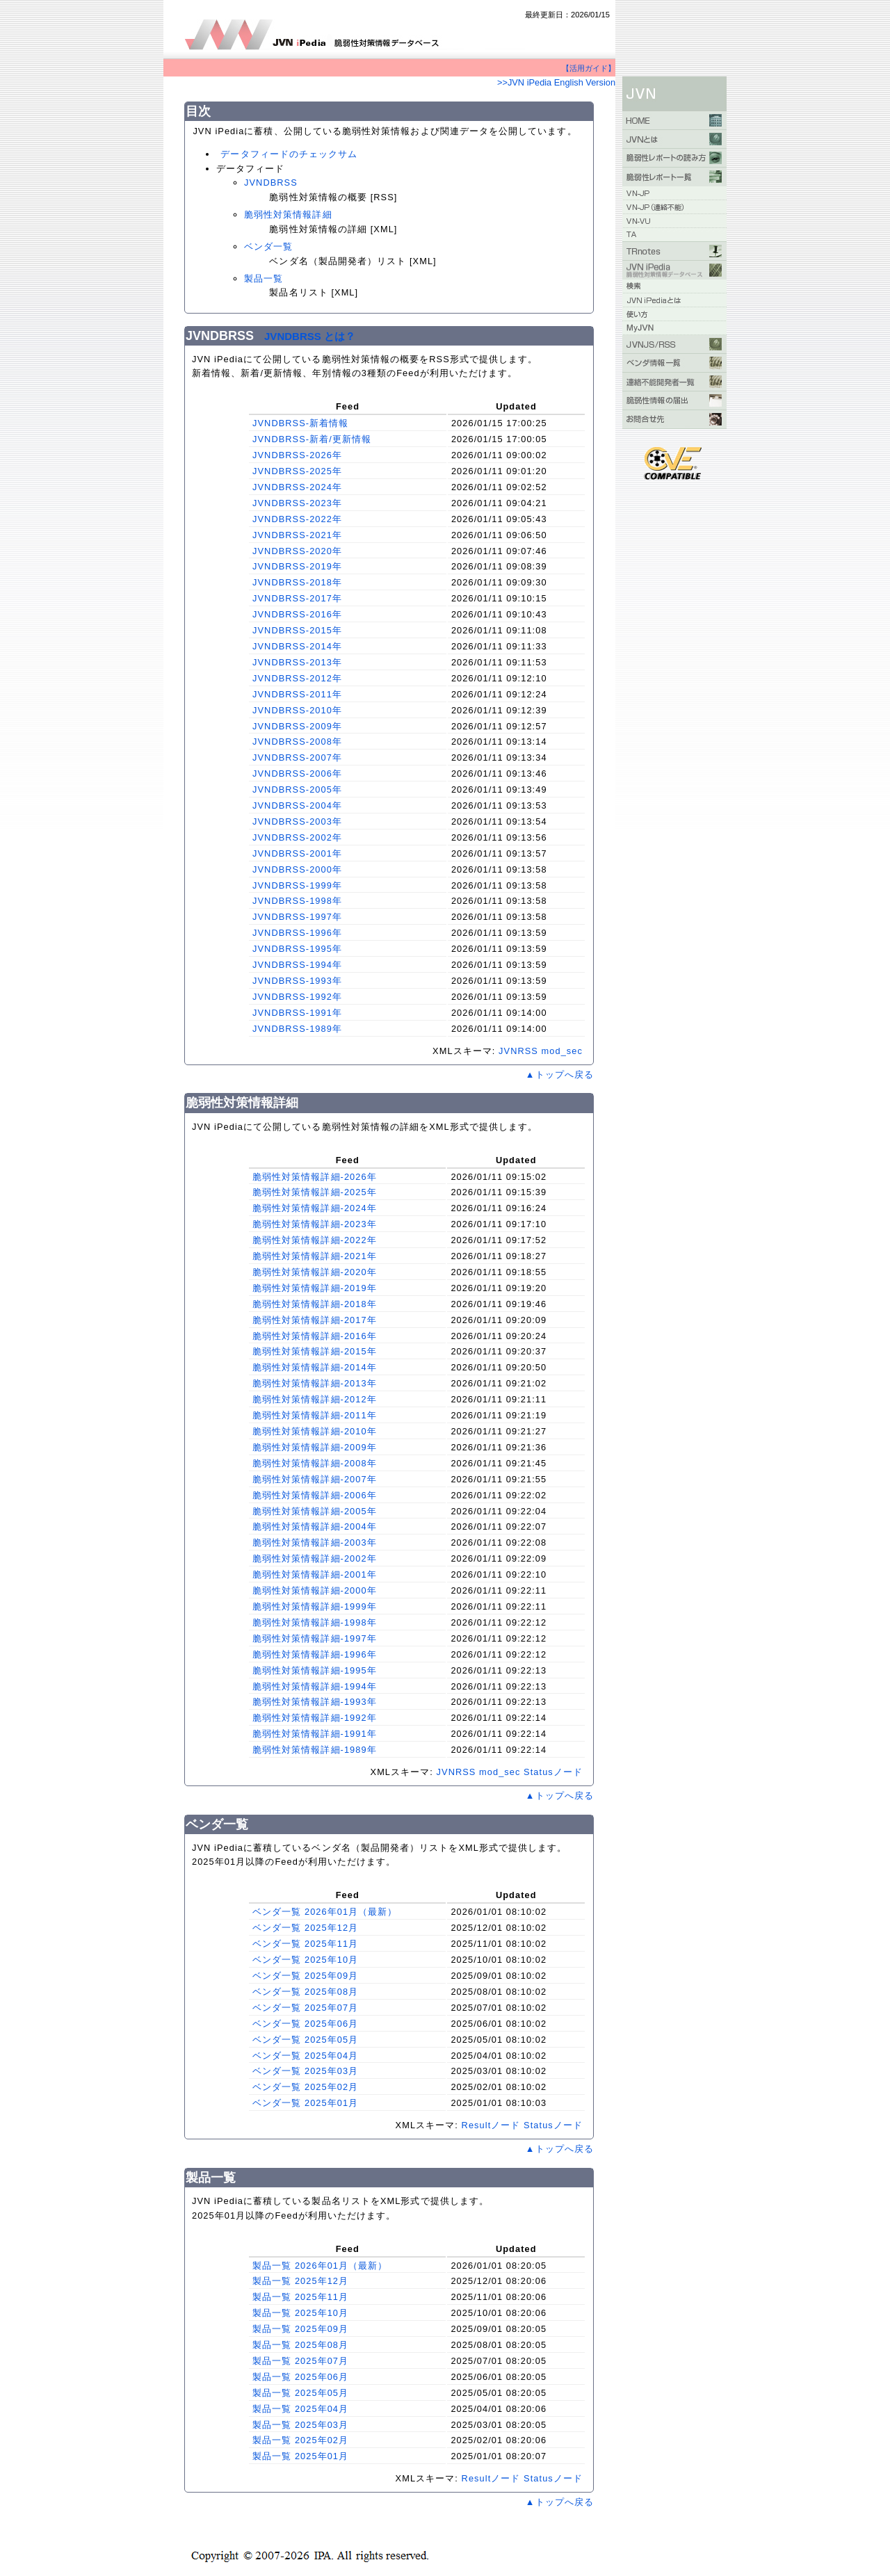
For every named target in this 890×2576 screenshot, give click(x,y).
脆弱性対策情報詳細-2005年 (314, 1511)
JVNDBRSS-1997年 (297, 917)
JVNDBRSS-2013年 (297, 662)
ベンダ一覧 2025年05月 (305, 2039)
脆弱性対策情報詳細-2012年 (314, 1399)
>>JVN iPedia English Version (556, 82)
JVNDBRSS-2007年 (297, 757)
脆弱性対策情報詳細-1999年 (314, 1606)
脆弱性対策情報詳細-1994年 (314, 1686)
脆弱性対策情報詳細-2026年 (314, 1177)
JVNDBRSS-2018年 (297, 582)
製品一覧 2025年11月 (300, 2297)
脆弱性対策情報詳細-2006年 (314, 1495)
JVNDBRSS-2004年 (297, 805)
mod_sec (562, 1051)
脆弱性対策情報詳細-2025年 (314, 1192)
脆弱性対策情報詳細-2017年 (314, 1320)
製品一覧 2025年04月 (300, 2409)
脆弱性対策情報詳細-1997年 (314, 1638)
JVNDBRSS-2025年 (297, 471)
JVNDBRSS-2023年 (297, 503)
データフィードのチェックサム (288, 154)
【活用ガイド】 (588, 68)
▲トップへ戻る (560, 1074)
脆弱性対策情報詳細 (288, 214)
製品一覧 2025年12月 (300, 2281)
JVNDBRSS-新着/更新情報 (311, 439)
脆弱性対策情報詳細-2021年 (314, 1256)
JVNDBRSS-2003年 (297, 821)
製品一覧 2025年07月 (300, 2361)
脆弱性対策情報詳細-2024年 (314, 1208)
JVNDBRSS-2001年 (297, 853)
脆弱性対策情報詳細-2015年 (314, 1351)
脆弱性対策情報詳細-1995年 (314, 1670)
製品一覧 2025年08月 (300, 2345)
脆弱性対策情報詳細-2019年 (314, 1288)
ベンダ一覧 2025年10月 (305, 1959)
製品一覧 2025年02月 (300, 2440)
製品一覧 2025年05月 (300, 2393)
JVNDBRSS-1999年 (297, 885)
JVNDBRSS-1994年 (297, 964)
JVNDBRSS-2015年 (297, 630)
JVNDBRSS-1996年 (297, 932)
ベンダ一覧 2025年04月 (305, 2055)
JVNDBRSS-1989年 (297, 1028)
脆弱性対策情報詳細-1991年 (314, 1733)
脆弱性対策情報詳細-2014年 (314, 1367)
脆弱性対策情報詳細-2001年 (314, 1574)
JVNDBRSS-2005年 (297, 789)
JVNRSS (518, 1051)
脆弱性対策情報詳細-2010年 (314, 1431)
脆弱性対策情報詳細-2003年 (314, 1542)
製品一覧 (263, 278)
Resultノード (491, 2125)
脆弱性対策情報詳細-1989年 (314, 1749)
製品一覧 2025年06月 (300, 2377)
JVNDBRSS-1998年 (297, 901)
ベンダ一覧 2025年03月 (305, 2071)
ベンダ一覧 (268, 246)
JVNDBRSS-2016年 (297, 614)
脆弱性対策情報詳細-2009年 (314, 1447)
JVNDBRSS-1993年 (297, 980)
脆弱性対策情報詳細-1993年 (314, 1701)
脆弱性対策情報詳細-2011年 (314, 1415)
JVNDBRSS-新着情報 (300, 423)
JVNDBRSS (271, 182)
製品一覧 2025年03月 (300, 2425)
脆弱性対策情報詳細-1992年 (314, 1717)
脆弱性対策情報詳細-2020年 (314, 1272)
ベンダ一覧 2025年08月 (305, 1991)
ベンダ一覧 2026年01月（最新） (324, 1911)
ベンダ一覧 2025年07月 (305, 2007)
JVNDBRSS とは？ (309, 336)
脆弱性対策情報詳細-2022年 (314, 1240)
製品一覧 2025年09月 (300, 2329)
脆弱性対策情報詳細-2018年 (314, 1304)
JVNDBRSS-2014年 (297, 646)
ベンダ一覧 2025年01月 (305, 2103)
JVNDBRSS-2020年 (297, 551)
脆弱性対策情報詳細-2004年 (314, 1526)
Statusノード (553, 1772)
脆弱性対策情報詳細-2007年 (314, 1479)
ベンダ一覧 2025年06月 (305, 2023)
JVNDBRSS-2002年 (297, 837)
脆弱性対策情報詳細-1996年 (314, 1654)
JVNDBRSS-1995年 (297, 948)
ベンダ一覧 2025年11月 (305, 1943)
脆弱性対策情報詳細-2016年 (314, 1336)
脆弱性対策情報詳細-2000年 (314, 1590)
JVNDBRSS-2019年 (297, 566)
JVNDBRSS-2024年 (297, 487)
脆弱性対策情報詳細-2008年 (314, 1463)
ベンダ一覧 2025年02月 (305, 2087)
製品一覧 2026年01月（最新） (319, 2265)
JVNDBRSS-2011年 (297, 694)
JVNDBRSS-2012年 (297, 678)
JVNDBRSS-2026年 (297, 455)
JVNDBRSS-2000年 (297, 869)
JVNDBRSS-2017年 (297, 598)
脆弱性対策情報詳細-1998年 (314, 1622)
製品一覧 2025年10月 (300, 2313)
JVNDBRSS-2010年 (297, 710)
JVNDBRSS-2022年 (297, 519)
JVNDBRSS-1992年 (297, 996)
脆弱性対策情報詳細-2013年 (314, 1383)
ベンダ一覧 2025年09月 (305, 1975)
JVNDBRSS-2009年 (297, 726)
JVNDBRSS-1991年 (297, 1012)
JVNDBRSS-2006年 (297, 773)
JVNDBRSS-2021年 (297, 535)
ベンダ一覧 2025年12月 (305, 1927)
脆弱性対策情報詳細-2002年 (314, 1558)
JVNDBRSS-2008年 (297, 741)
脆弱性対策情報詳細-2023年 (314, 1224)
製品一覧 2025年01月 (300, 2456)
